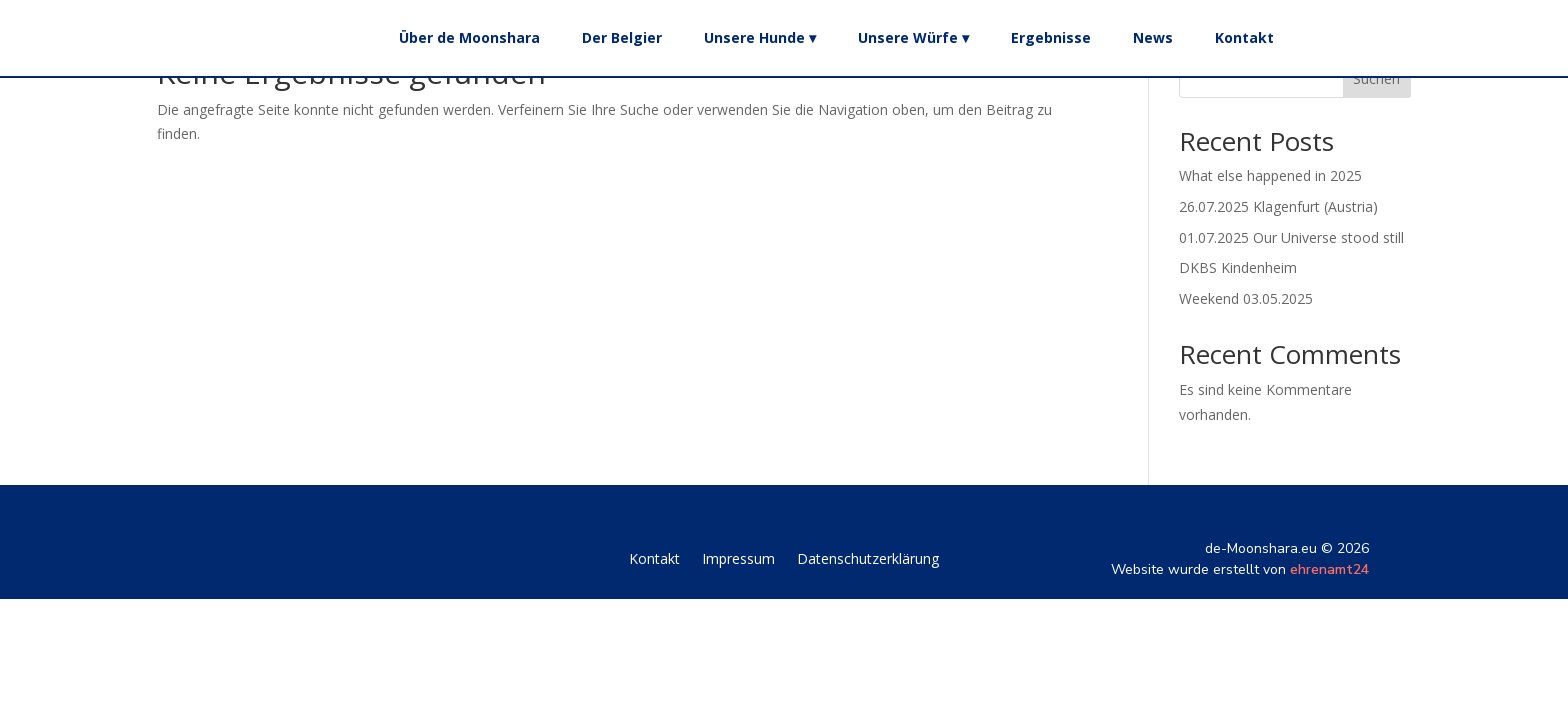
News (1153, 37)
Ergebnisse (1051, 37)
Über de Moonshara (469, 37)
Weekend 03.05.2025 (1246, 298)
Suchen (1376, 78)
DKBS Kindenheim (1238, 267)
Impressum (738, 560)
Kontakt (1244, 37)
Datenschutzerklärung (868, 560)
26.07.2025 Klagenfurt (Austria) (1278, 206)
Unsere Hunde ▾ (760, 37)
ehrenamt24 (1329, 569)
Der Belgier (622, 37)
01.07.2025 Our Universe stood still (1291, 237)
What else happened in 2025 (1270, 175)
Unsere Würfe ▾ (913, 37)
